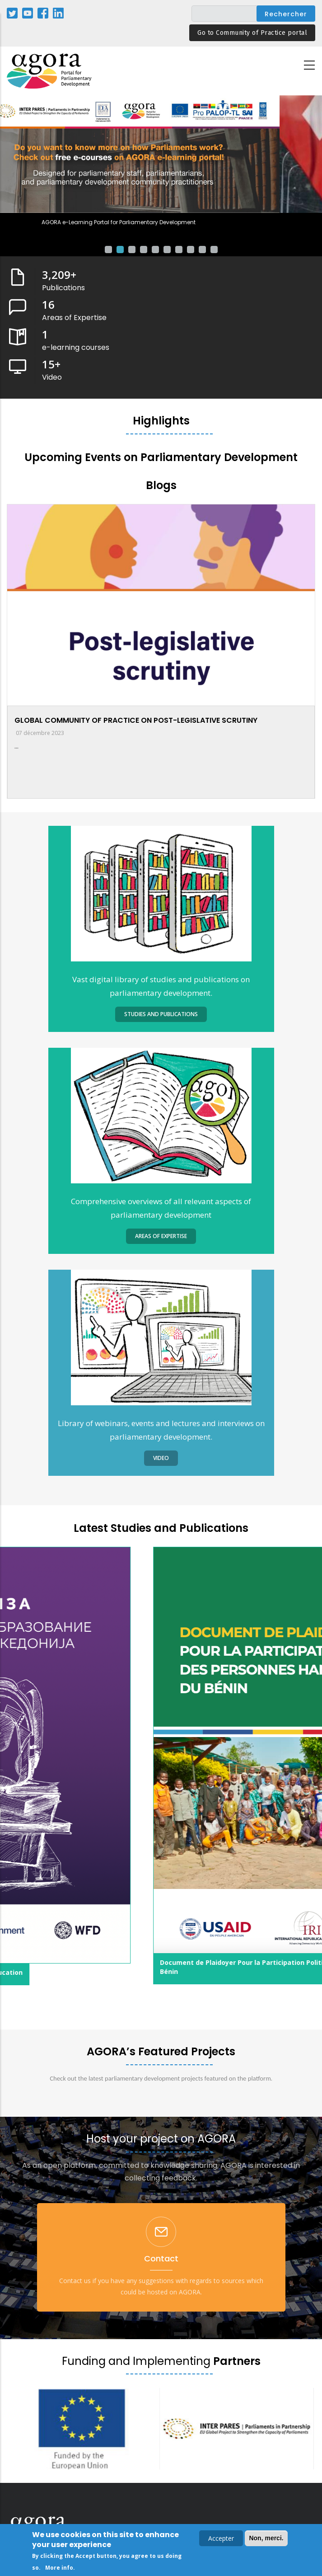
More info (59, 2567)
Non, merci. (266, 2538)
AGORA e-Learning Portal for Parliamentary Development (161, 222)
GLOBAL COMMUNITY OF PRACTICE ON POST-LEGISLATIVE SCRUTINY (135, 720)
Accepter (221, 2538)
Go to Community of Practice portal (252, 33)
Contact (161, 2258)
